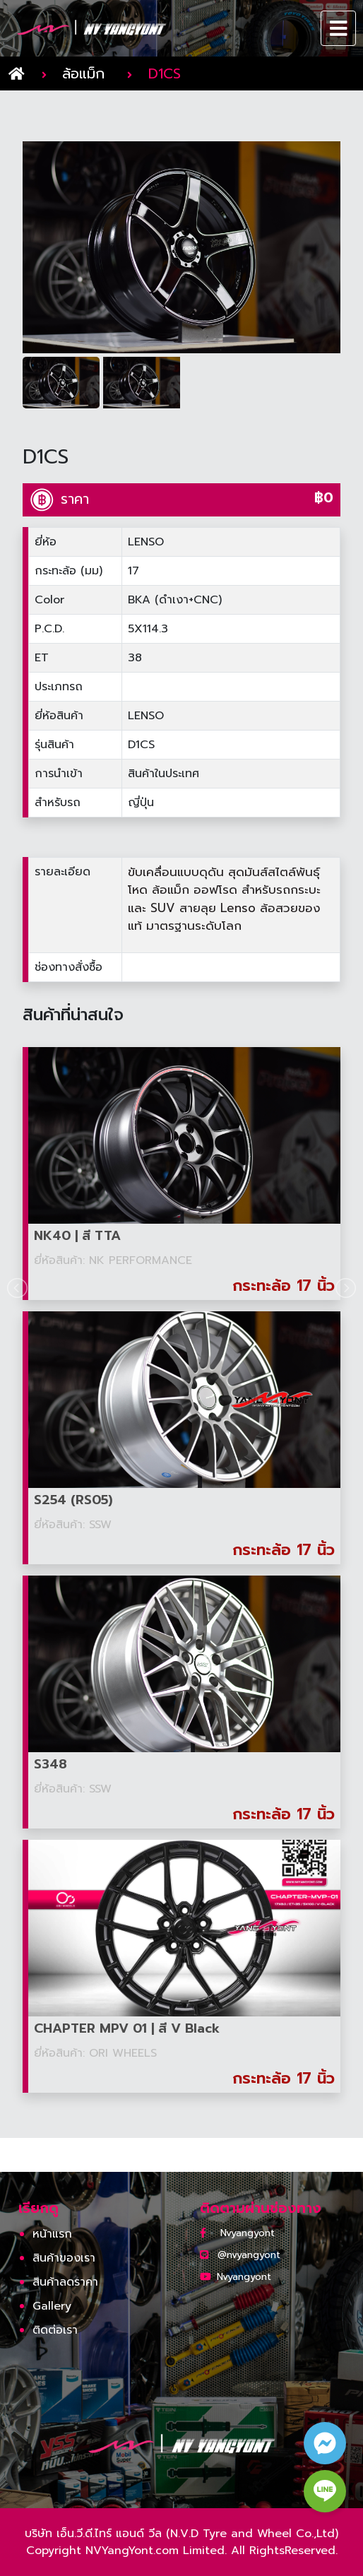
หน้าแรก (52, 2234)
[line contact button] (325, 2491)
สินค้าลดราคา (65, 2282)
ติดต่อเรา (55, 2330)
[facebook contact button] (325, 2443)
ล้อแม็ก (83, 73)
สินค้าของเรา (63, 2258)
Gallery (51, 2306)
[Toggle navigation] (339, 28)
